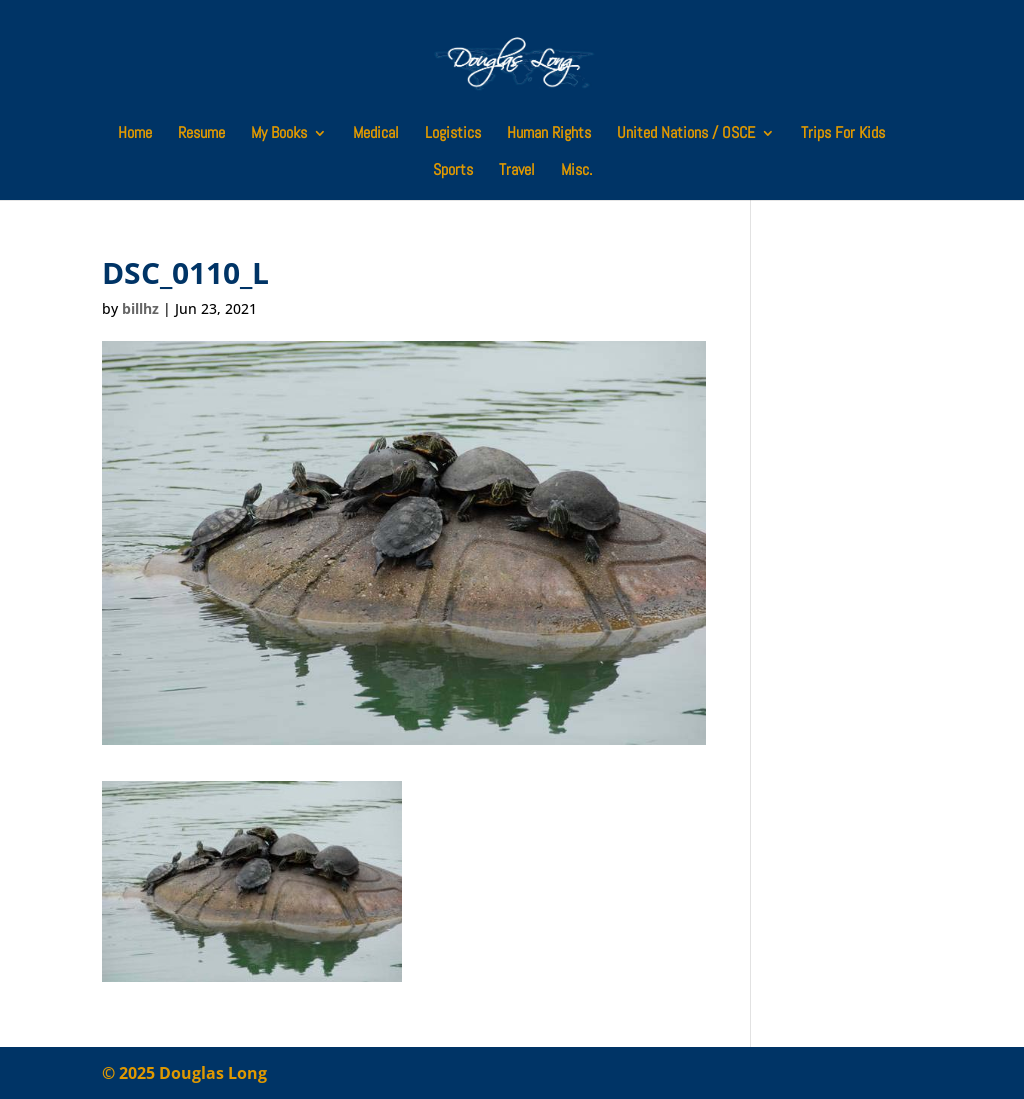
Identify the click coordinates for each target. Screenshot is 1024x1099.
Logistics (453, 134)
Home (135, 134)
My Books (279, 134)
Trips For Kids (843, 134)
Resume (201, 134)
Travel (517, 171)
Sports (453, 171)
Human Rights (549, 134)
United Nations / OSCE (686, 134)
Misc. (576, 171)
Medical (376, 134)
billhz (140, 308)
